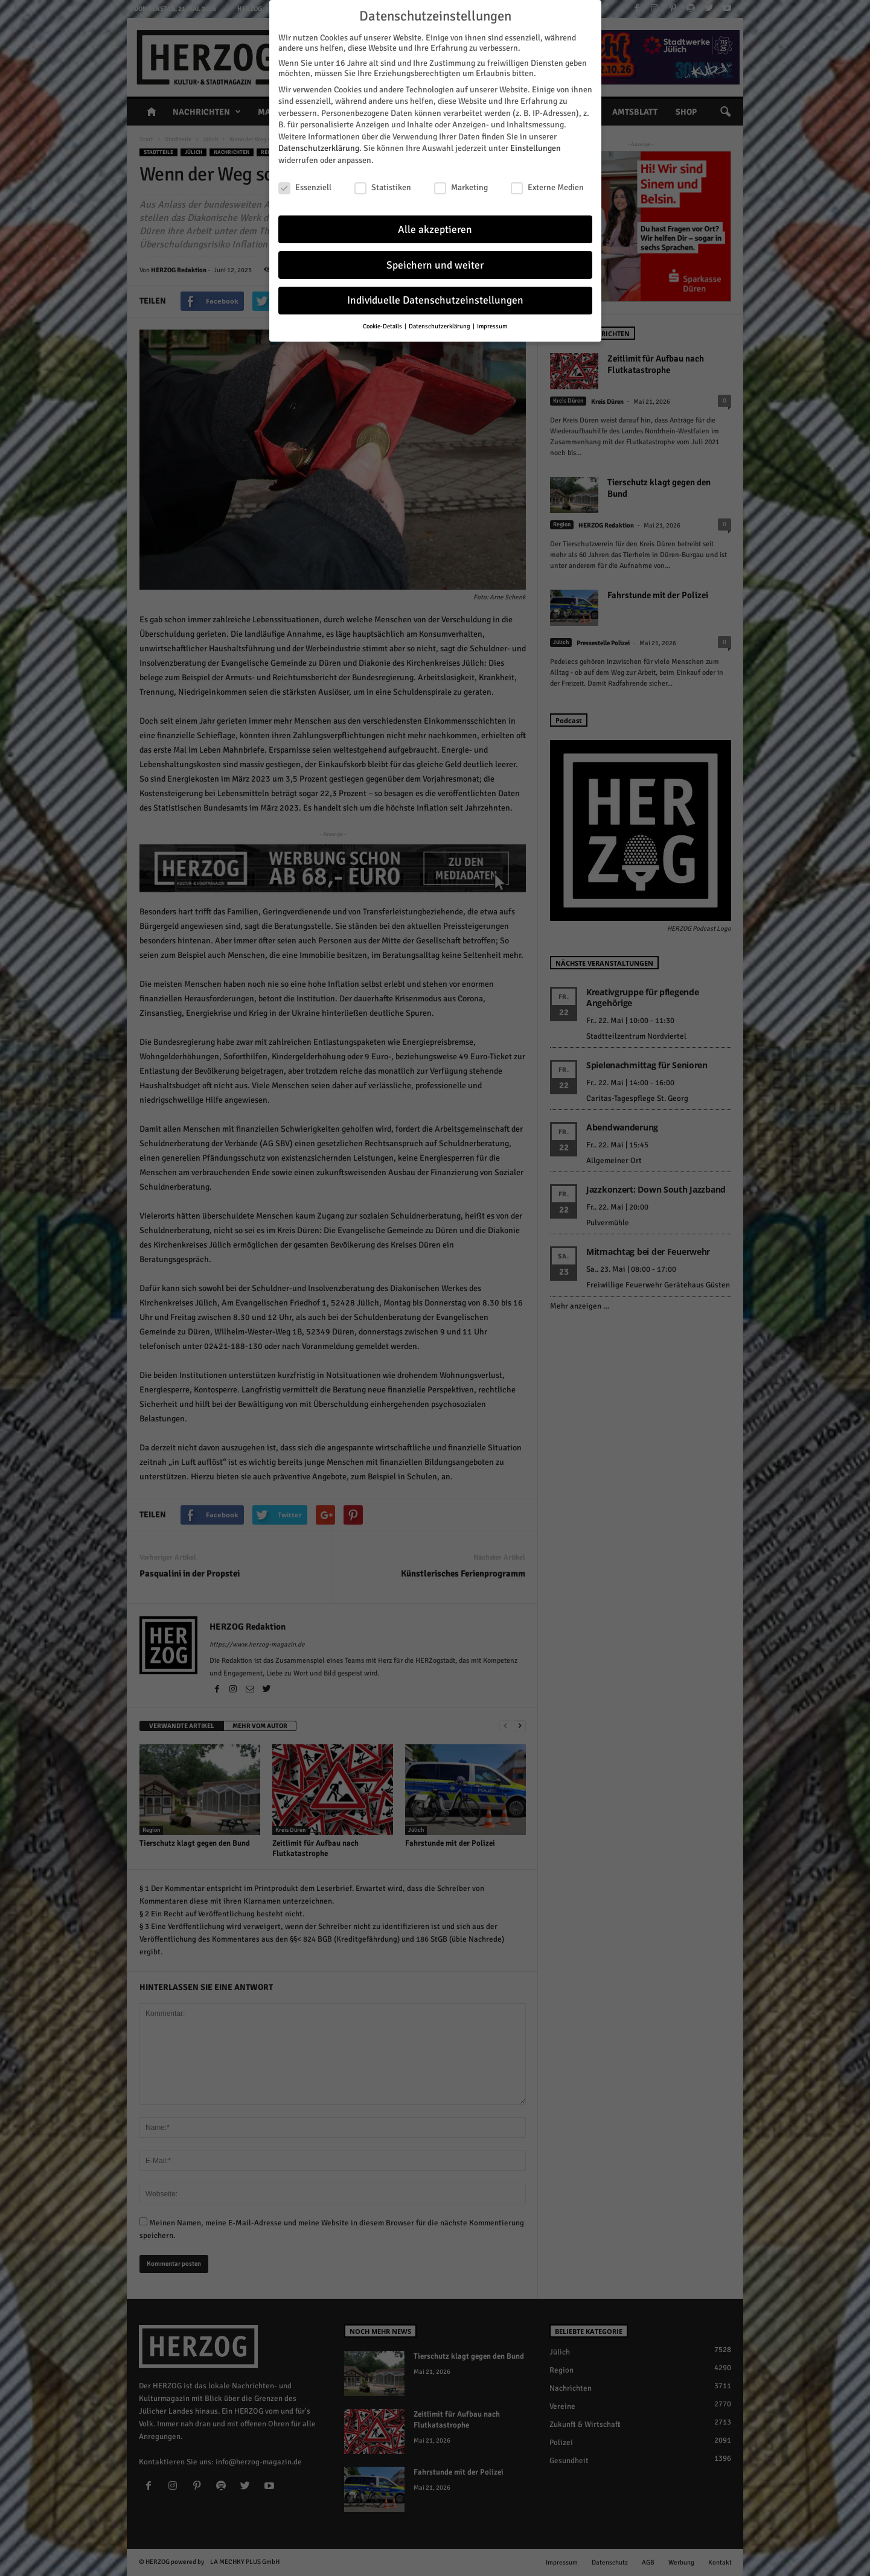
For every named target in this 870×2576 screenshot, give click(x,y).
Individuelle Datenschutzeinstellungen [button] (435, 300)
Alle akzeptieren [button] (435, 229)
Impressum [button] (492, 326)
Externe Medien (547, 187)
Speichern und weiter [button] (435, 265)
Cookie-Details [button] (383, 326)
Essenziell (304, 187)
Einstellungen (535, 148)
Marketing (461, 187)
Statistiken (382, 187)
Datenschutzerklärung (318, 148)
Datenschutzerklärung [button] (440, 326)
